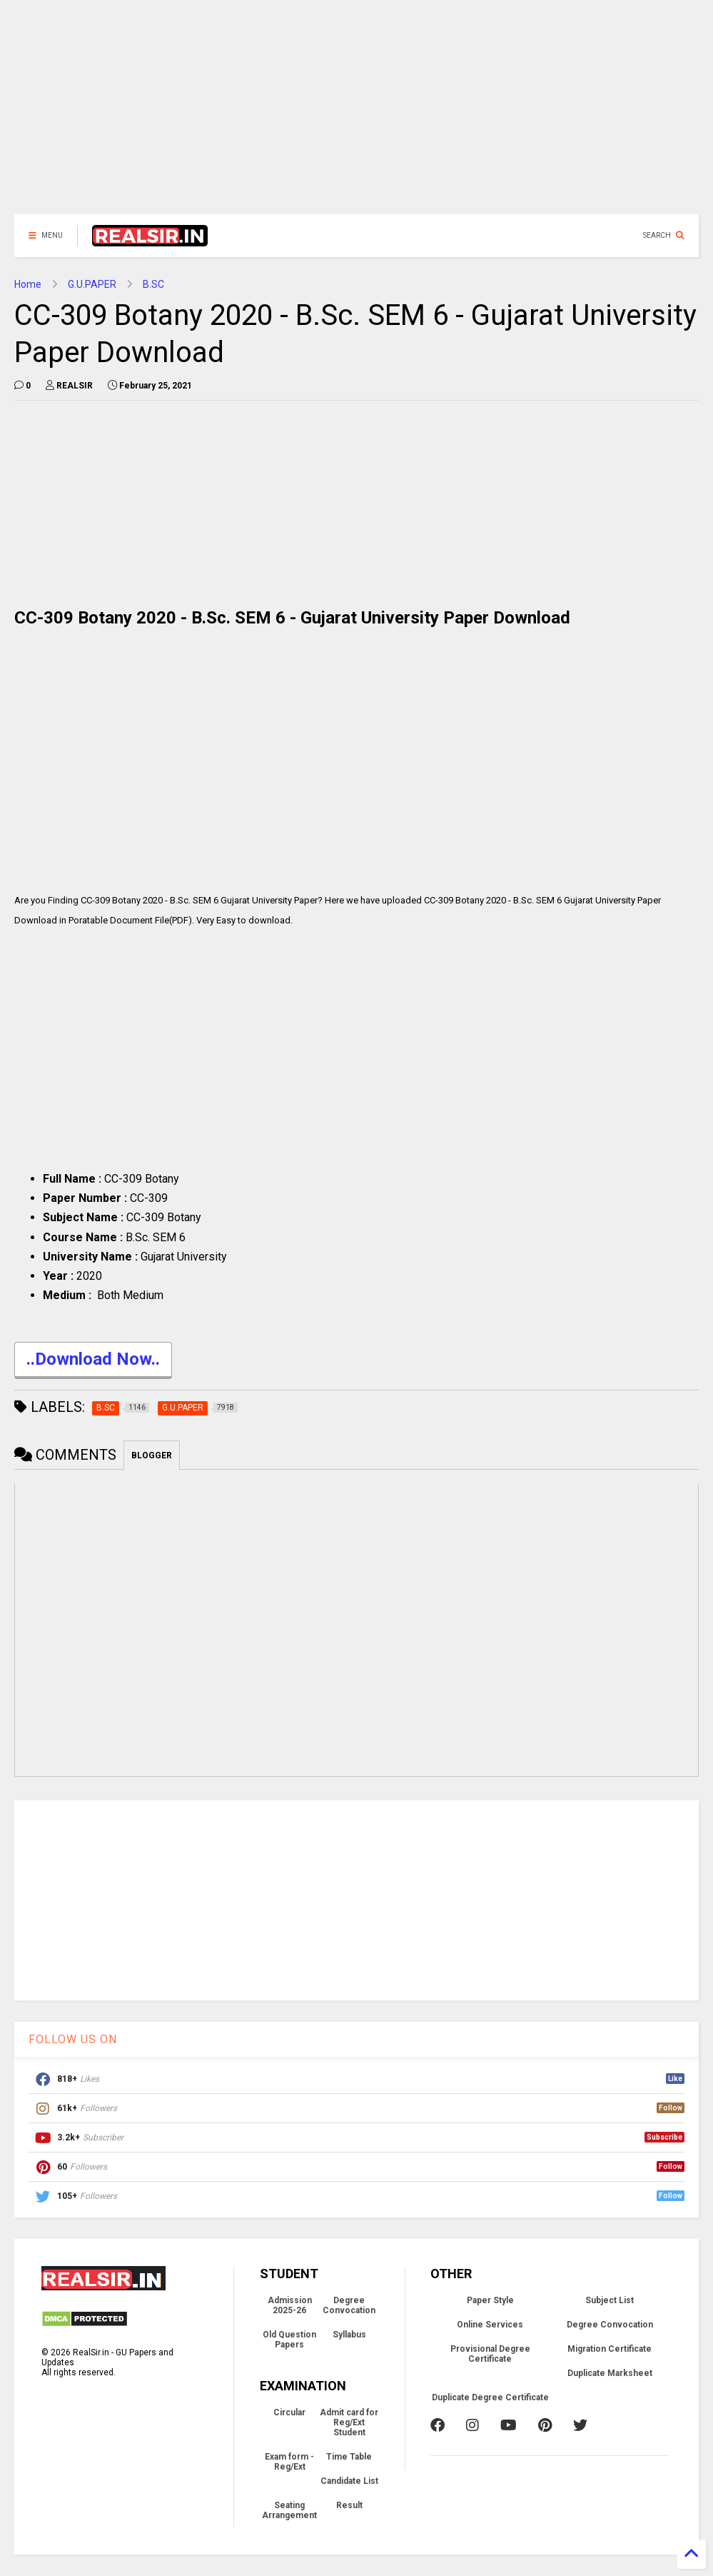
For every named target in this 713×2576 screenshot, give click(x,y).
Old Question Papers (289, 2340)
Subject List (609, 2300)
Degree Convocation (349, 2305)
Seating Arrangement (289, 2510)
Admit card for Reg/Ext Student (349, 2422)
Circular (289, 2412)
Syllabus (349, 2335)
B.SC (153, 284)
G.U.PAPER (92, 284)
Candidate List (349, 2481)
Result (349, 2505)
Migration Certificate (609, 2349)
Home (27, 284)
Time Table (349, 2457)
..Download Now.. (93, 1361)
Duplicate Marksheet (609, 2373)
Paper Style (490, 2300)
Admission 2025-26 (290, 2305)
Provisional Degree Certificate (490, 2354)
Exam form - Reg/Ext (289, 2462)
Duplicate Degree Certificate (490, 2397)
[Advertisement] (356, 114)
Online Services (490, 2325)
